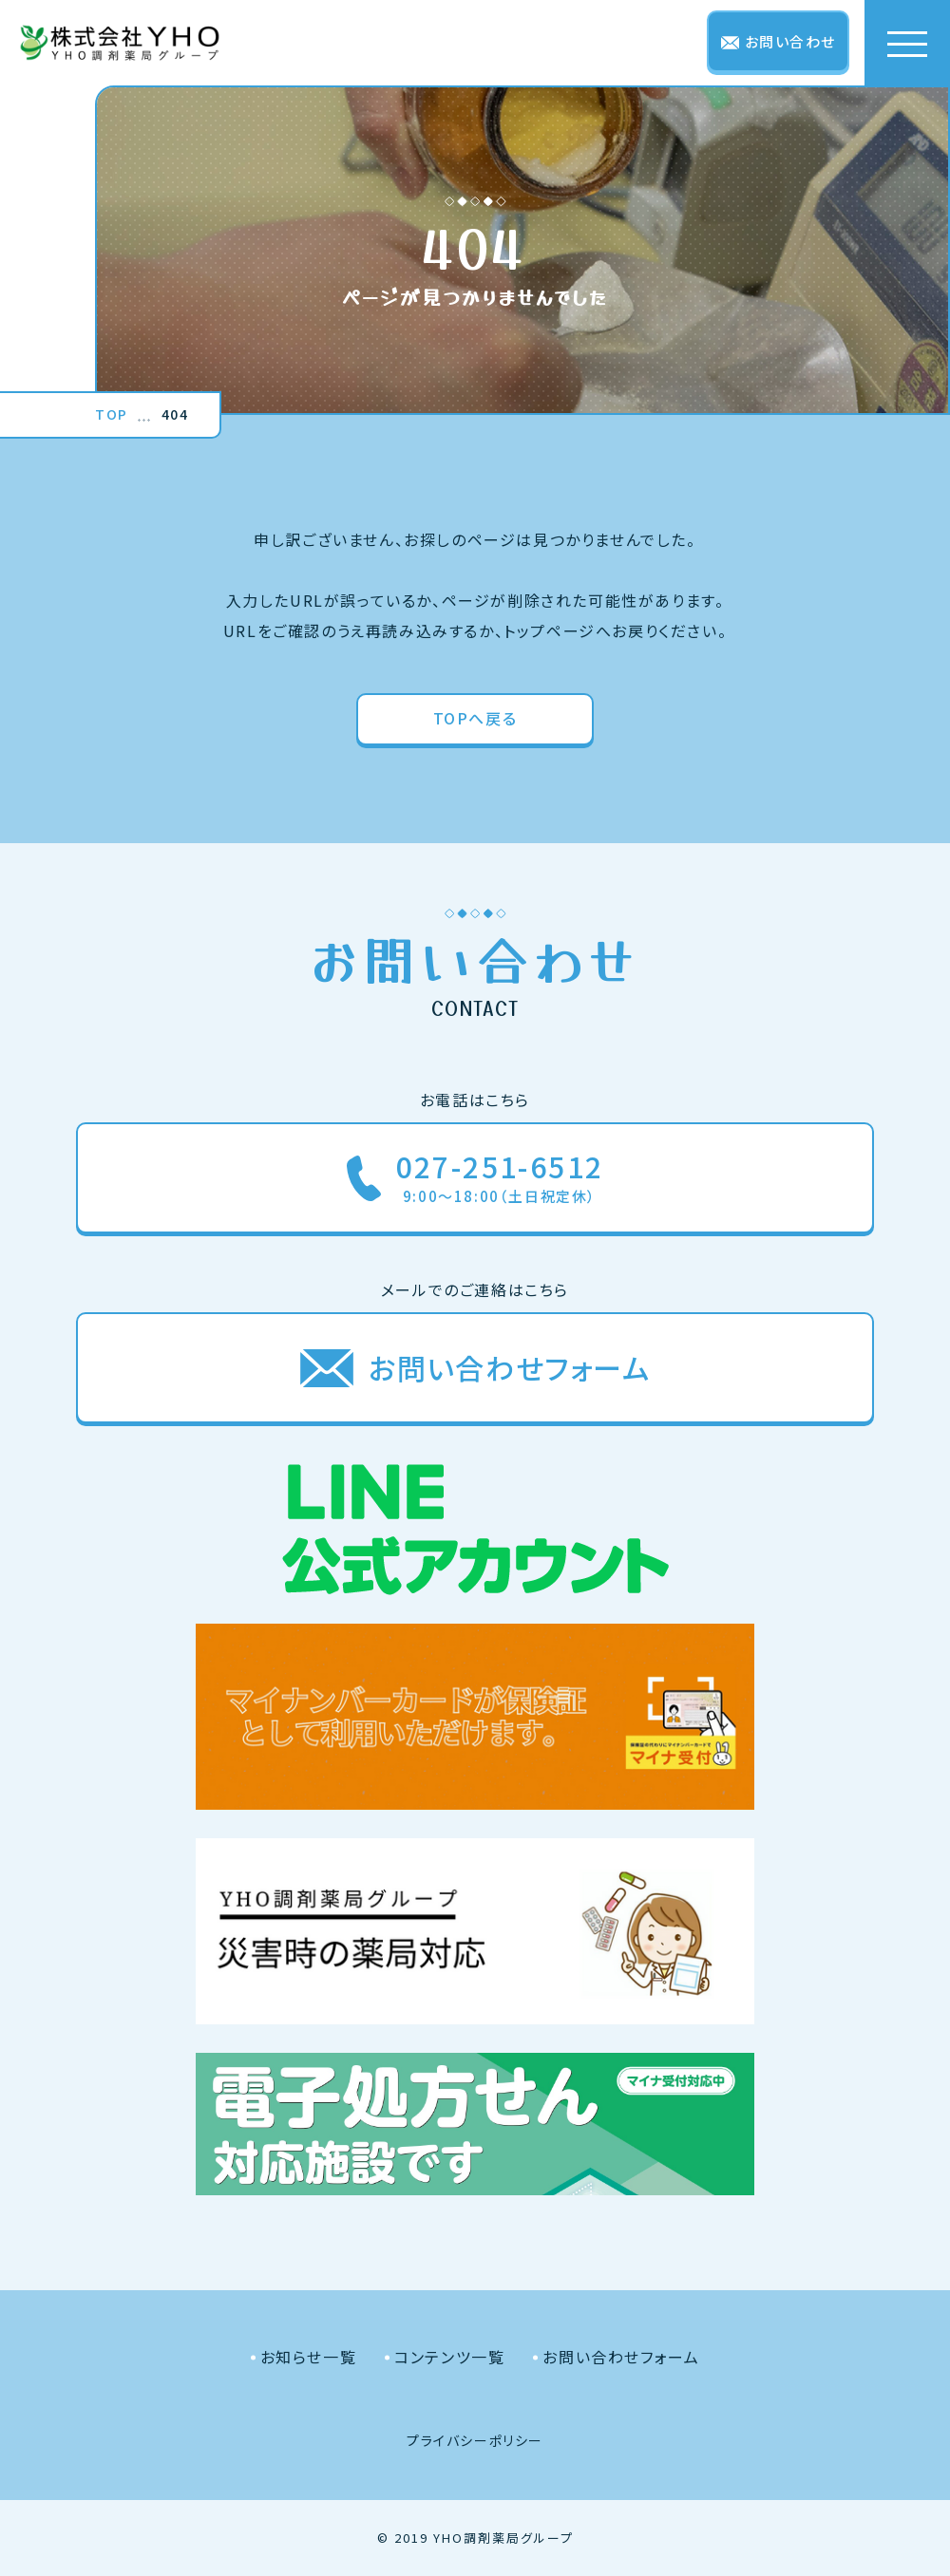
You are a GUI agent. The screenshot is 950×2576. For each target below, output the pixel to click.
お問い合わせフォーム (620, 2356)
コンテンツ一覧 (449, 2356)
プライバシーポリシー (475, 2440)
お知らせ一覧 (308, 2356)
